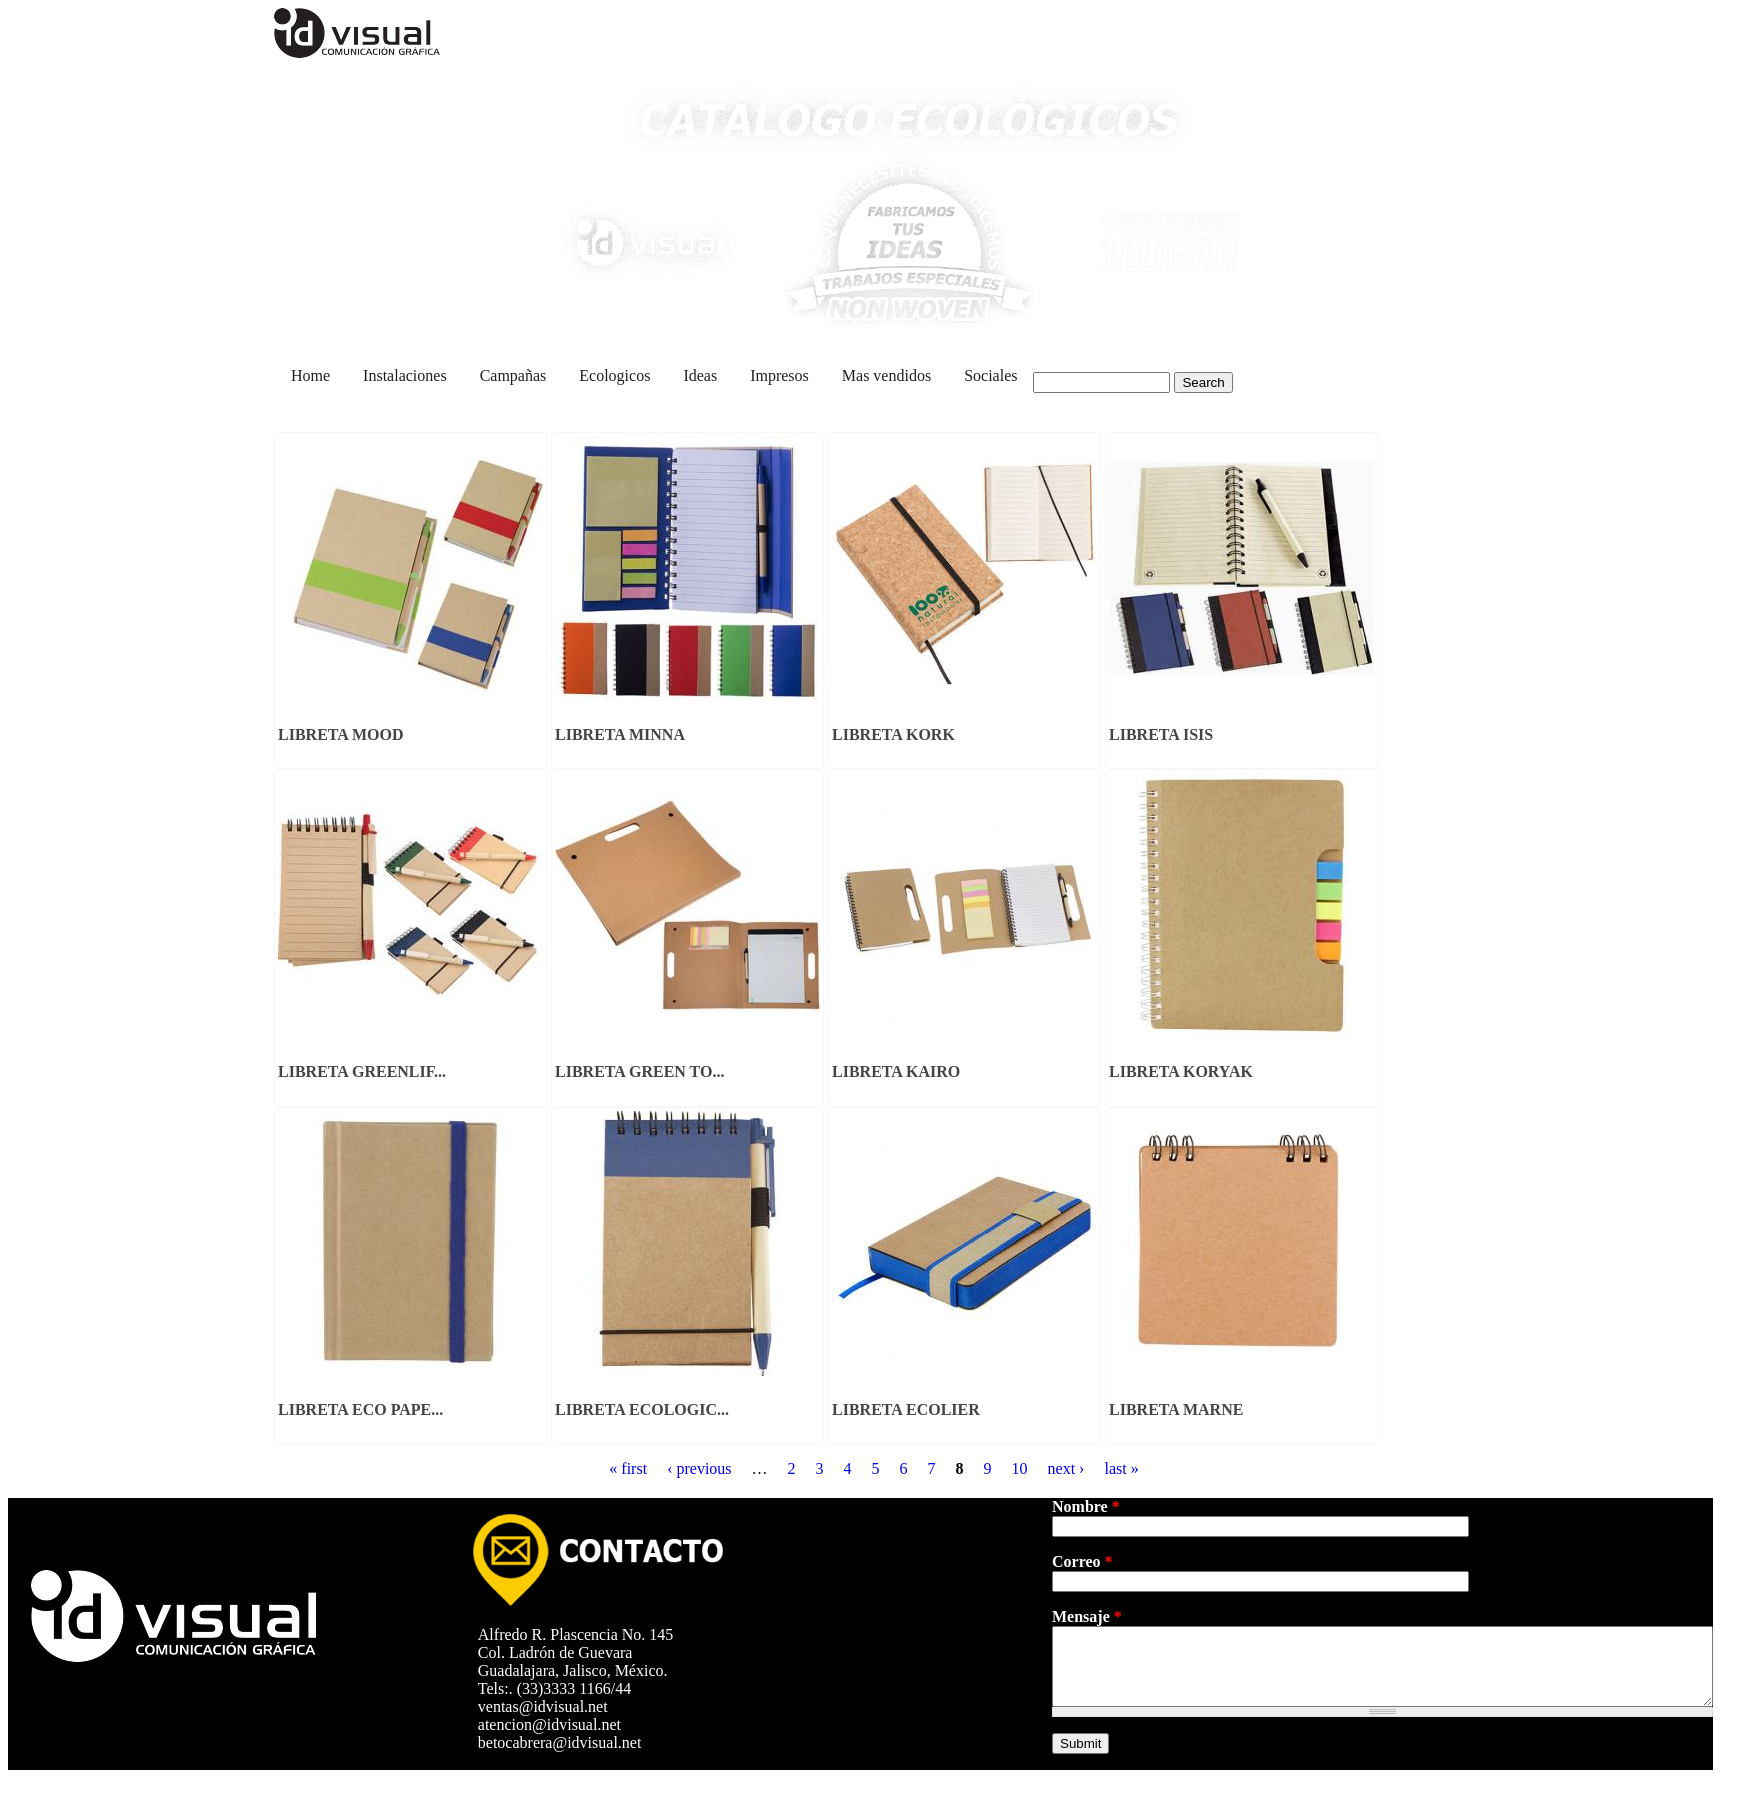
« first (628, 1468)
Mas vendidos (886, 375)
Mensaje (1087, 1616)
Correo (1082, 1561)
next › (1066, 1468)
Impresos (779, 375)
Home (310, 375)
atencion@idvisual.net (555, 1724)
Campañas (513, 375)
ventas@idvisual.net (549, 1706)
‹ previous (699, 1468)
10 (1020, 1468)
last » (1121, 1468)
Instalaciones (405, 375)
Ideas (700, 375)
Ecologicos (614, 375)
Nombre (1086, 1506)
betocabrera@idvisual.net (566, 1742)
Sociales (990, 375)
